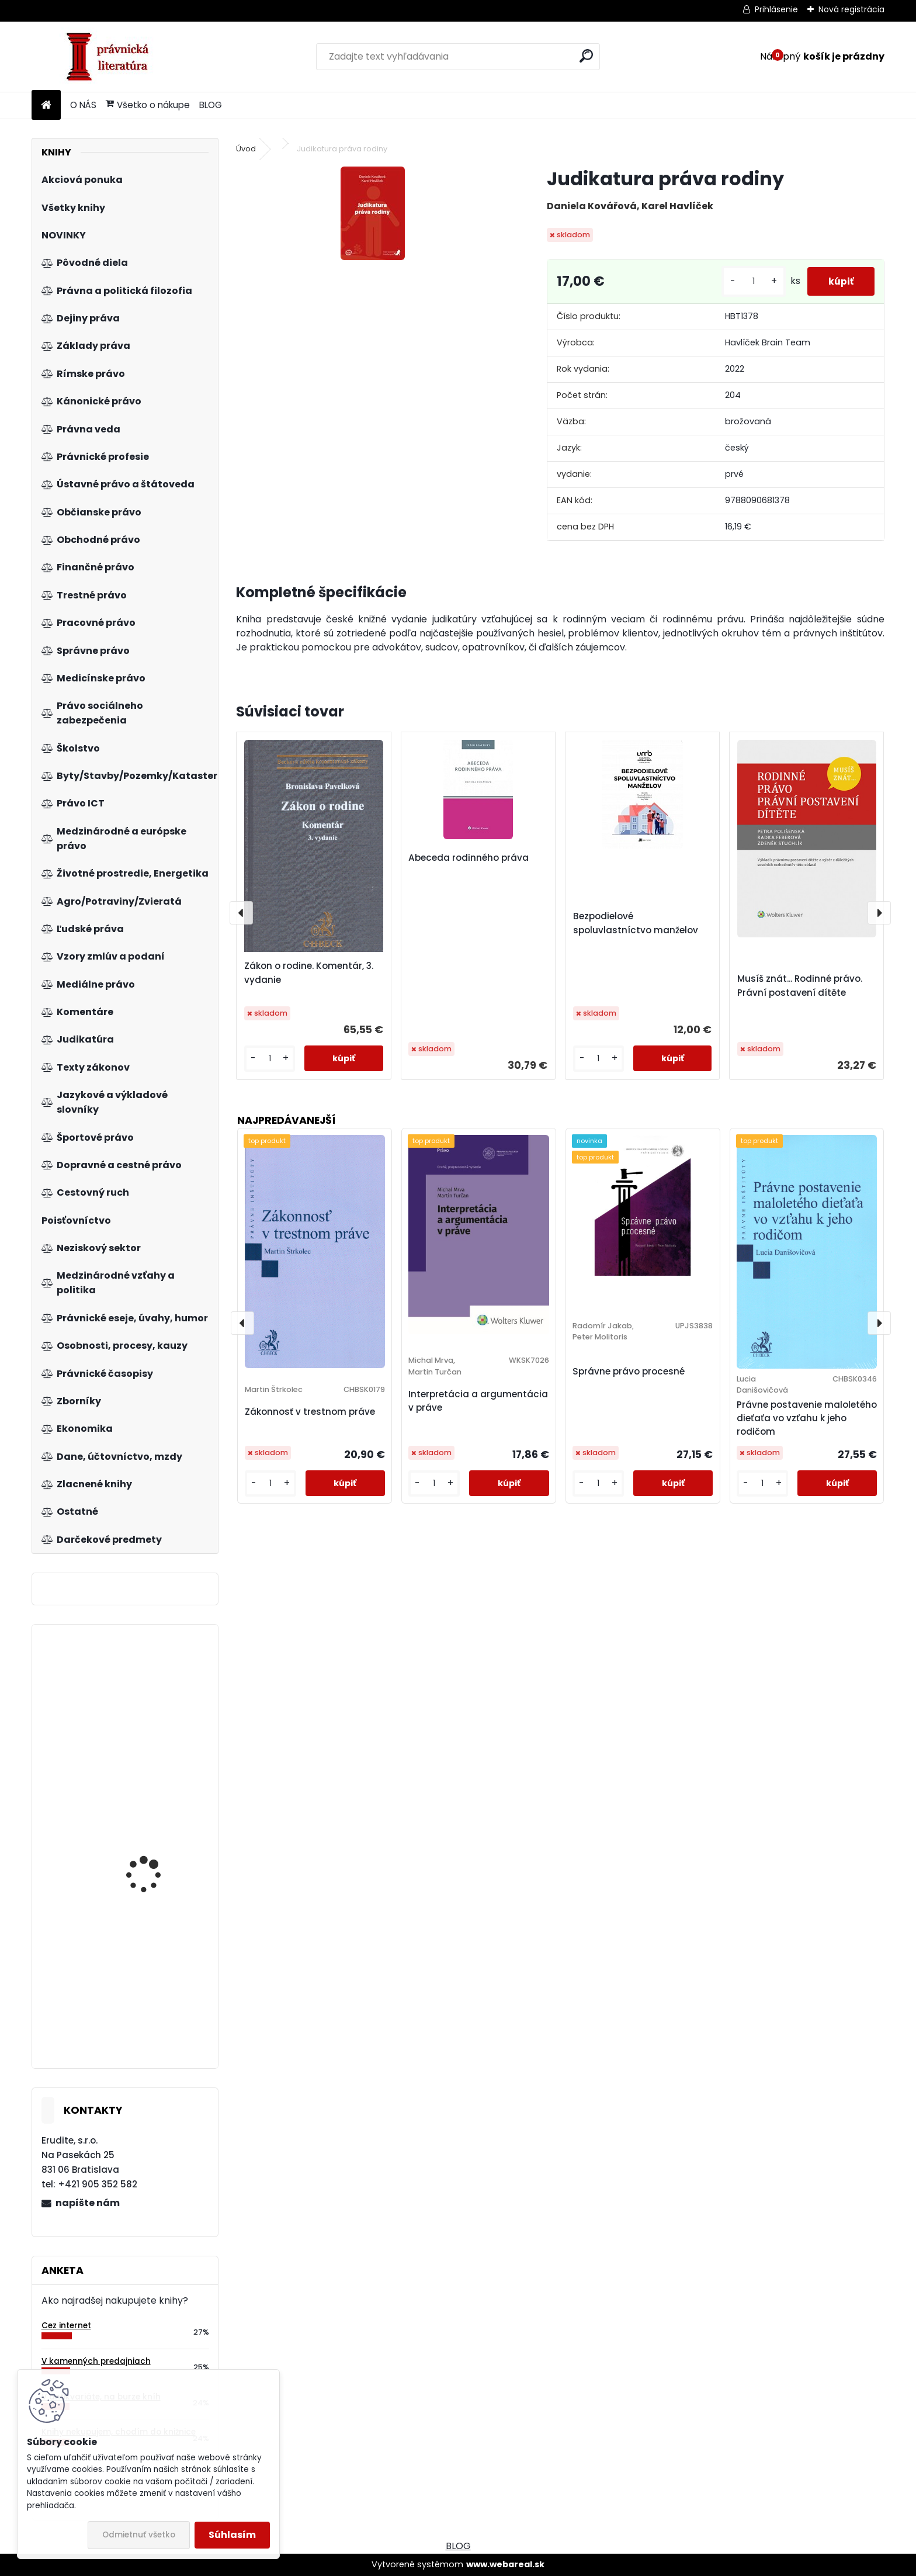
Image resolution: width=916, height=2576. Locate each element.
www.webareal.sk (505, 2564)
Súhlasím (232, 2535)
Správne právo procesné (628, 1371)
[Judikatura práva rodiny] (373, 213)
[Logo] (112, 56)
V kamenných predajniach (96, 2361)
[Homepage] (46, 105)
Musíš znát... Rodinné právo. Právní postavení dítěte (799, 985)
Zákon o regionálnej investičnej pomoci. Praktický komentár (149, 1759)
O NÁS (83, 105)
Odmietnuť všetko (138, 2534)
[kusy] (748, 281)
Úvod (246, 148)
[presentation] (241, 913)
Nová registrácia (851, 9)
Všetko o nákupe (148, 105)
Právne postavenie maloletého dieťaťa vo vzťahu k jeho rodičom (807, 1418)
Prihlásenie (776, 9)
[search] (586, 56)
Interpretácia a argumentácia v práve (478, 1401)
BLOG (210, 105)
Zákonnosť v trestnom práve (310, 1411)
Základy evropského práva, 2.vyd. (150, 1975)
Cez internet (66, 2325)
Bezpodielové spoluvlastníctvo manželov (635, 923)
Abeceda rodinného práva (468, 857)
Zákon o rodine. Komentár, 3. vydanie (308, 973)
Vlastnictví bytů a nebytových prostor (149, 1849)
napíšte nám (87, 2203)
